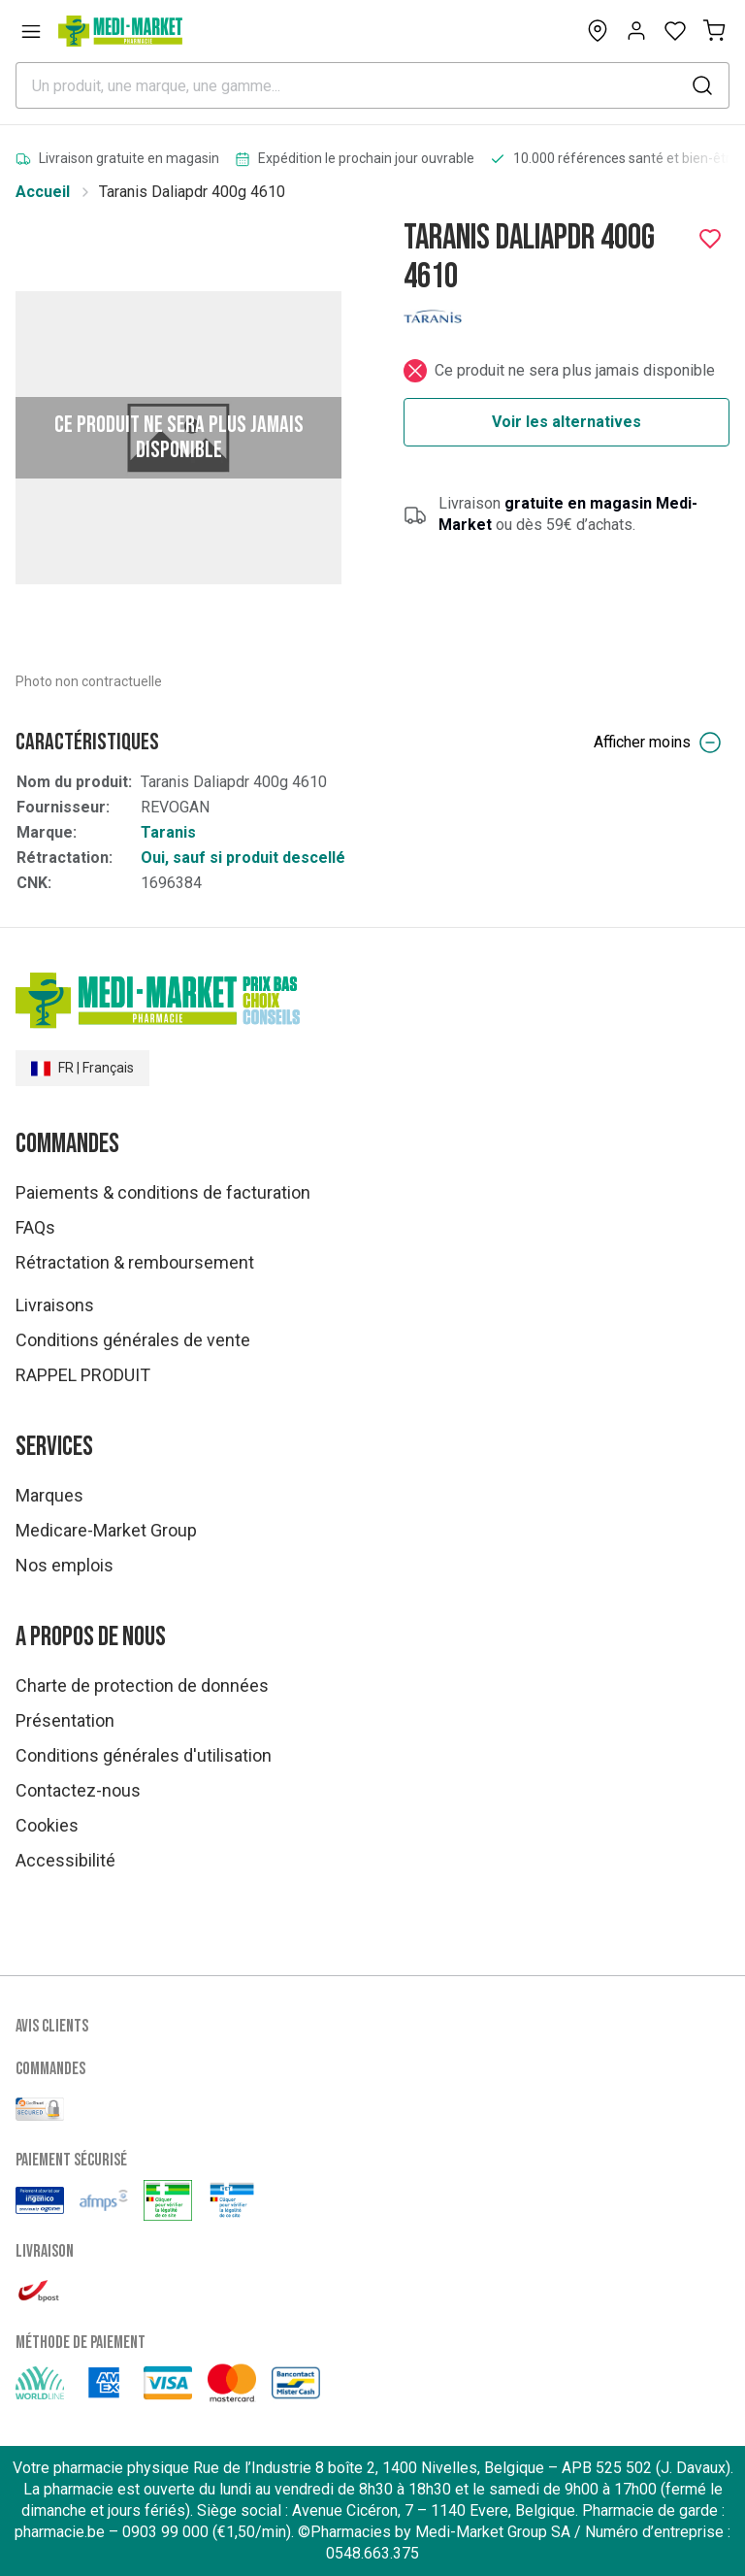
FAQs (35, 1227)
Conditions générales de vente (133, 1340)
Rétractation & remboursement (135, 1262)
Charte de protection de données (142, 1685)
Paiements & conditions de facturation (163, 1192)
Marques (49, 1495)
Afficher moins (658, 742)
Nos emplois (64, 1565)
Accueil (43, 191)
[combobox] (372, 85)
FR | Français (82, 1068)
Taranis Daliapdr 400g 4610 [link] (192, 191)
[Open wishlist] (675, 31)
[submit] (702, 85)
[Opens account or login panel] (636, 31)
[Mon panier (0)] (713, 31)
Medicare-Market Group (106, 1530)
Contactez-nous (78, 1790)
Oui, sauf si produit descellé (243, 857)
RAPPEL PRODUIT (83, 1375)
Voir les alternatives (566, 422)
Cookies (47, 1825)
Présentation (65, 1720)
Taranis (168, 832)
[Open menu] (31, 31)
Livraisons (55, 1305)
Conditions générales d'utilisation (144, 1755)
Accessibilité (65, 1860)
